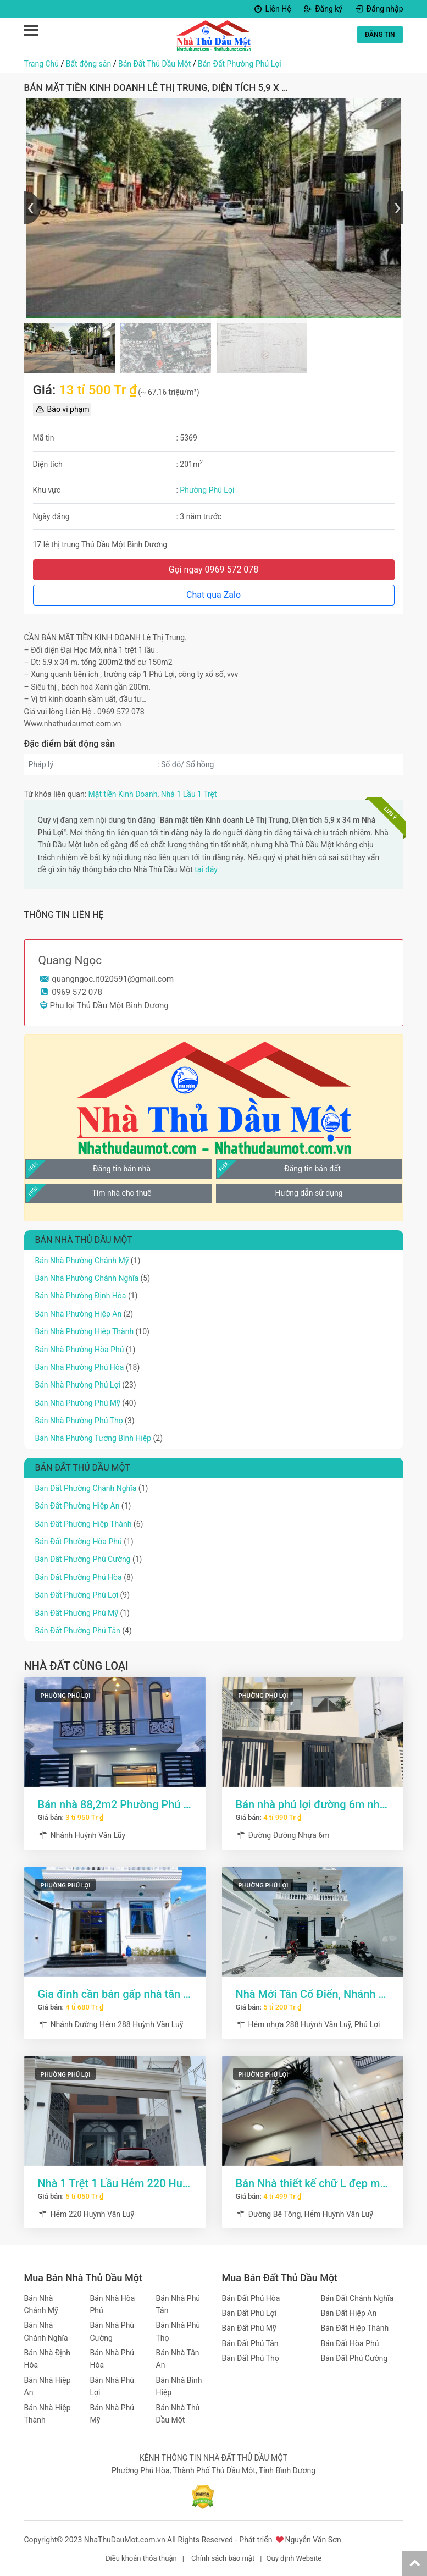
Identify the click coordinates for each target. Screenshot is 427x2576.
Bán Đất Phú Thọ (250, 2358)
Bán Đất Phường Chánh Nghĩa (86, 1488)
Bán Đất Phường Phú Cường (83, 1559)
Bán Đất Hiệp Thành (355, 2328)
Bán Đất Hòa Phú (350, 2343)
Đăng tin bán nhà (122, 1168)
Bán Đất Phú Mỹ (249, 2328)
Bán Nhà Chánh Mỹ (41, 2304)
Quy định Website (294, 2558)
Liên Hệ (272, 8)
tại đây (206, 869)
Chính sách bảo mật (222, 2558)
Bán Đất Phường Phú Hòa (78, 1577)
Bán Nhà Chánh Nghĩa (46, 2331)
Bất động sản (88, 63)
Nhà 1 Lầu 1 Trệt (189, 794)
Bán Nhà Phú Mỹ (112, 2413)
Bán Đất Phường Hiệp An (77, 1505)
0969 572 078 (77, 992)
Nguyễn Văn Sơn (313, 2539)
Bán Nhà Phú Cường (112, 2331)
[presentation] (32, 207)
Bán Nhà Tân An (177, 2358)
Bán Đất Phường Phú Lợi (239, 63)
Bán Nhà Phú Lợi (112, 2386)
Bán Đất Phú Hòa (251, 2298)
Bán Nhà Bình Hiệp (179, 2386)
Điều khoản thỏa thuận (141, 2558)
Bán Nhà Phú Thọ (178, 2331)
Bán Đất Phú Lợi (249, 2313)
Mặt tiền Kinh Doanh (123, 794)
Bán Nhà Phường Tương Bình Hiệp (93, 1438)
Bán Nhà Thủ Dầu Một (178, 2413)
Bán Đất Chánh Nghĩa (357, 2298)
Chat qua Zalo (213, 595)
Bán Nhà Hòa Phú (112, 2304)
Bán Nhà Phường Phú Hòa (79, 1367)
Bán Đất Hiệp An (349, 2313)
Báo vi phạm (62, 409)
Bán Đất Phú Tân (250, 2343)
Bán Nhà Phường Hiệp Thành (84, 1331)
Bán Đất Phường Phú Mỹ (76, 1613)
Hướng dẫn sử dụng (309, 1192)
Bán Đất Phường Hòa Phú (78, 1541)
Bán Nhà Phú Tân (178, 2304)
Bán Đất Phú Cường (354, 2358)
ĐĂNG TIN (380, 34)
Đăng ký (322, 8)
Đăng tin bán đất (312, 1168)
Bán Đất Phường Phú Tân (77, 1630)
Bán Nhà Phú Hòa (112, 2358)
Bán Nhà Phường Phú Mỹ (77, 1403)
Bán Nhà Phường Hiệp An (78, 1313)
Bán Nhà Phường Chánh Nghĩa (87, 1278)
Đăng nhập (378, 8)
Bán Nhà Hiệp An (47, 2386)
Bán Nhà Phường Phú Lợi (77, 1384)
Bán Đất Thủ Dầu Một (154, 63)
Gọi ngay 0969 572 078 (214, 569)
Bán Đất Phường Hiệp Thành (83, 1524)
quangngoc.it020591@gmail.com (113, 979)
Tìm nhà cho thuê (121, 1192)
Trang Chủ (41, 63)
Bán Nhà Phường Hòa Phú (79, 1349)
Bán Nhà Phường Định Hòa (80, 1295)
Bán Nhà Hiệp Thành (47, 2413)
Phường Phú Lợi (207, 490)
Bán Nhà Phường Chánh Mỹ (82, 1260)
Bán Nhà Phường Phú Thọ (79, 1420)
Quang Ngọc (70, 960)
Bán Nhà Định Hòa (47, 2358)
